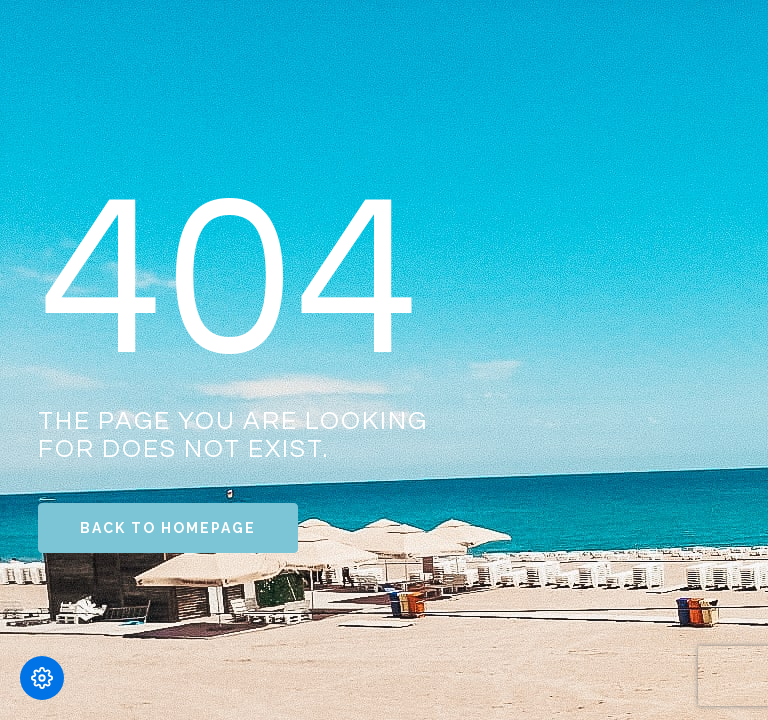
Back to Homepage (168, 528)
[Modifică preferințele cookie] (42, 678)
